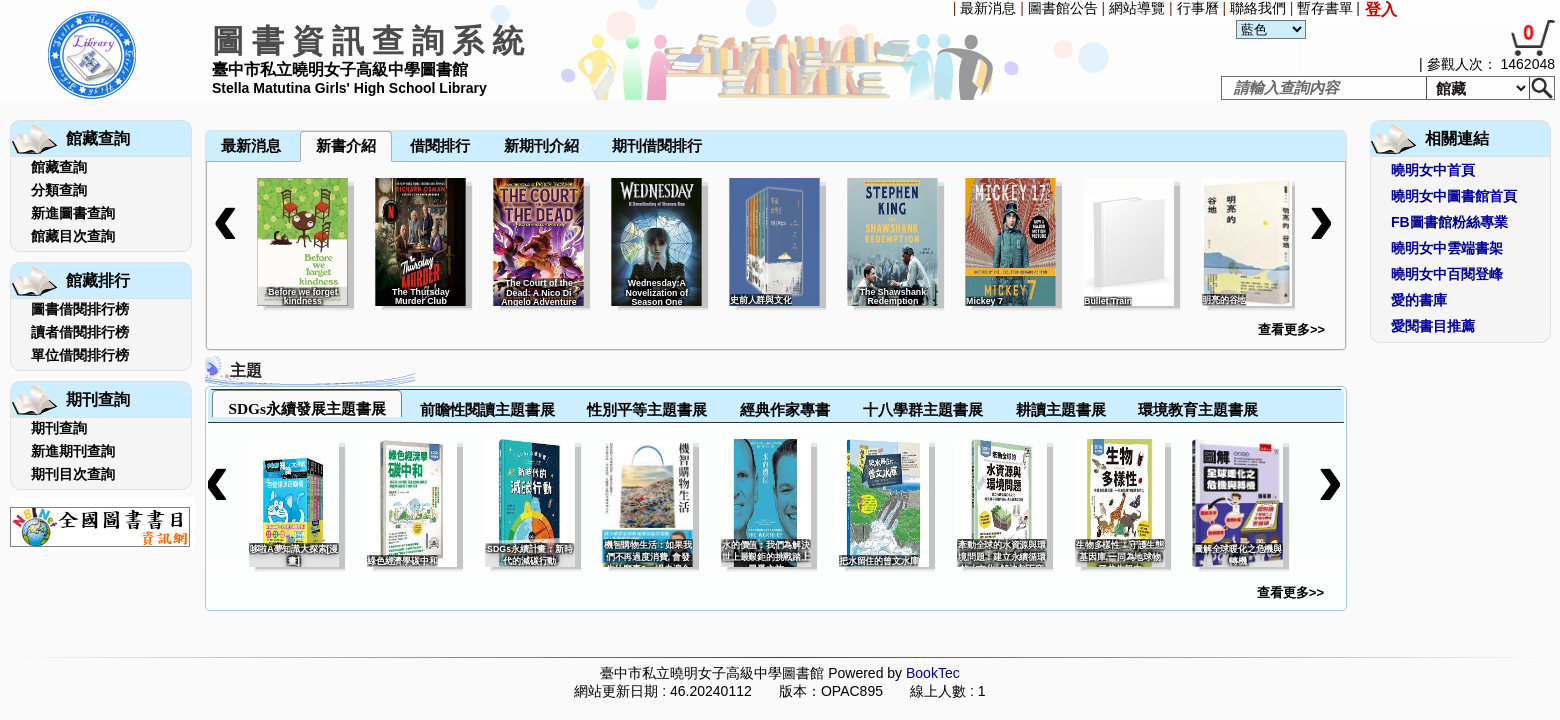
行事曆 (1198, 8)
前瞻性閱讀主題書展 (487, 409)
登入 (1381, 9)
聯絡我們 (1258, 8)
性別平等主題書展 (647, 409)
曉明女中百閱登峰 (1447, 274)
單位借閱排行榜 (80, 355)
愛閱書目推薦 (1433, 326)
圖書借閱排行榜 (80, 309)
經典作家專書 (785, 409)
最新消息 (988, 8)
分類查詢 (59, 190)
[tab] (307, 403)
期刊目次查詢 (73, 474)
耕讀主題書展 (1061, 409)
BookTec (933, 673)
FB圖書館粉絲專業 (1449, 222)
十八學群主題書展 (923, 409)
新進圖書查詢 (73, 213)
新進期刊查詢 (73, 451)
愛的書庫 (1419, 300)
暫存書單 (1325, 8)
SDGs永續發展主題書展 (307, 408)
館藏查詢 (59, 167)
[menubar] (258, 102)
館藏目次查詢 (73, 236)
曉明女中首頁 (1433, 170)
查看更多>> (1291, 329)
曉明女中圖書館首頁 (1454, 196)
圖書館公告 (1063, 8)
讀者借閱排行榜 (80, 332)
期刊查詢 (59, 428)
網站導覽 (1137, 8)
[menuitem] (207, 102)
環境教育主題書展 (1198, 409)
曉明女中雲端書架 (1447, 248)
